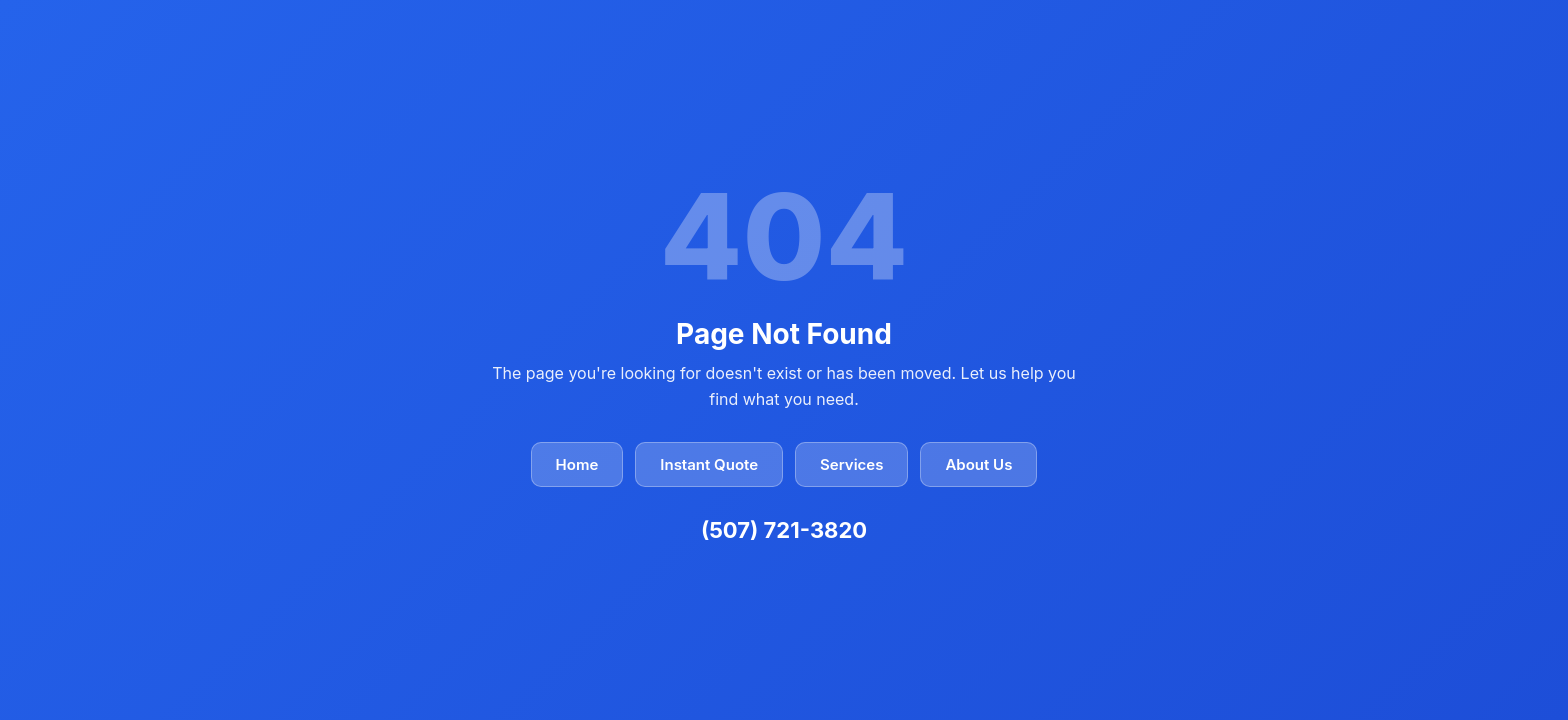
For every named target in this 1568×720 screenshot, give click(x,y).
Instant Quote (709, 464)
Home (577, 464)
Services (851, 464)
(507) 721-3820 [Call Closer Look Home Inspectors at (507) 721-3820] (784, 530)
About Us (978, 464)
